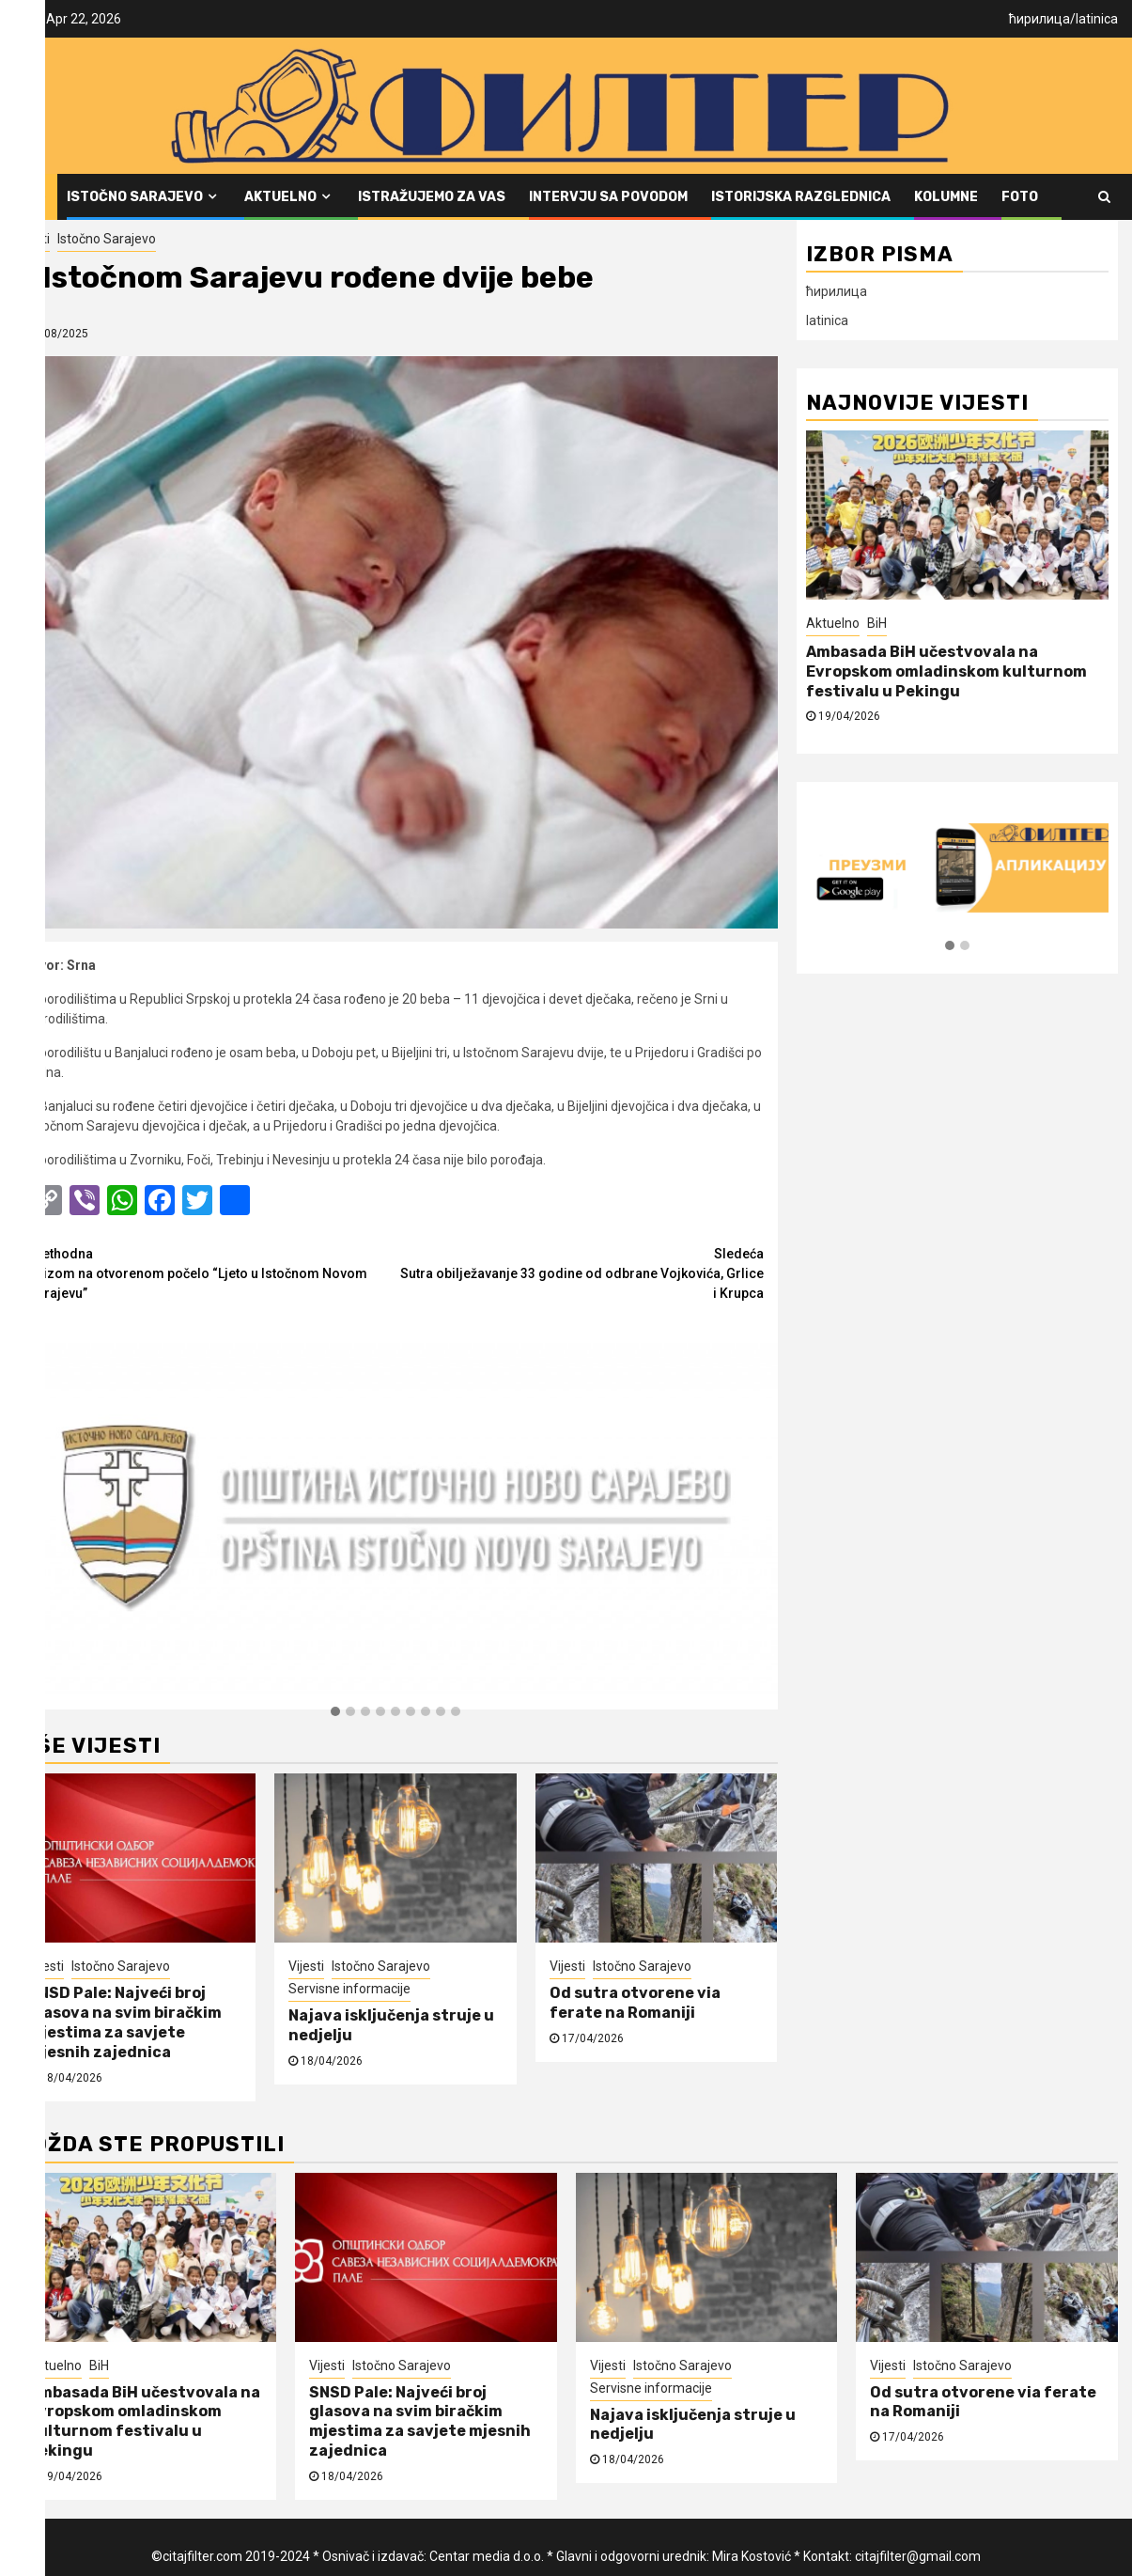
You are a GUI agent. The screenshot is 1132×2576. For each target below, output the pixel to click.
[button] (335, 1712)
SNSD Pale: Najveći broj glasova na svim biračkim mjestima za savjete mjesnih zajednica (125, 2022)
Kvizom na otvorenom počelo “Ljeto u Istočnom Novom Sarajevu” (211, 1272)
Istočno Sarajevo (135, 197)
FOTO (1019, 197)
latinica (1097, 18)
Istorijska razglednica (801, 197)
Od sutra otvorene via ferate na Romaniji (635, 2003)
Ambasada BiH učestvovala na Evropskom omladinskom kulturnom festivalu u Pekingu (946, 671)
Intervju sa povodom (608, 197)
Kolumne (946, 197)
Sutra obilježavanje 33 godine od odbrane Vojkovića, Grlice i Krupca (579, 1272)
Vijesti (32, 238)
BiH (877, 623)
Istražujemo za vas (431, 197)
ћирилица (1039, 18)
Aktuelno (280, 197)
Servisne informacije (349, 1988)
